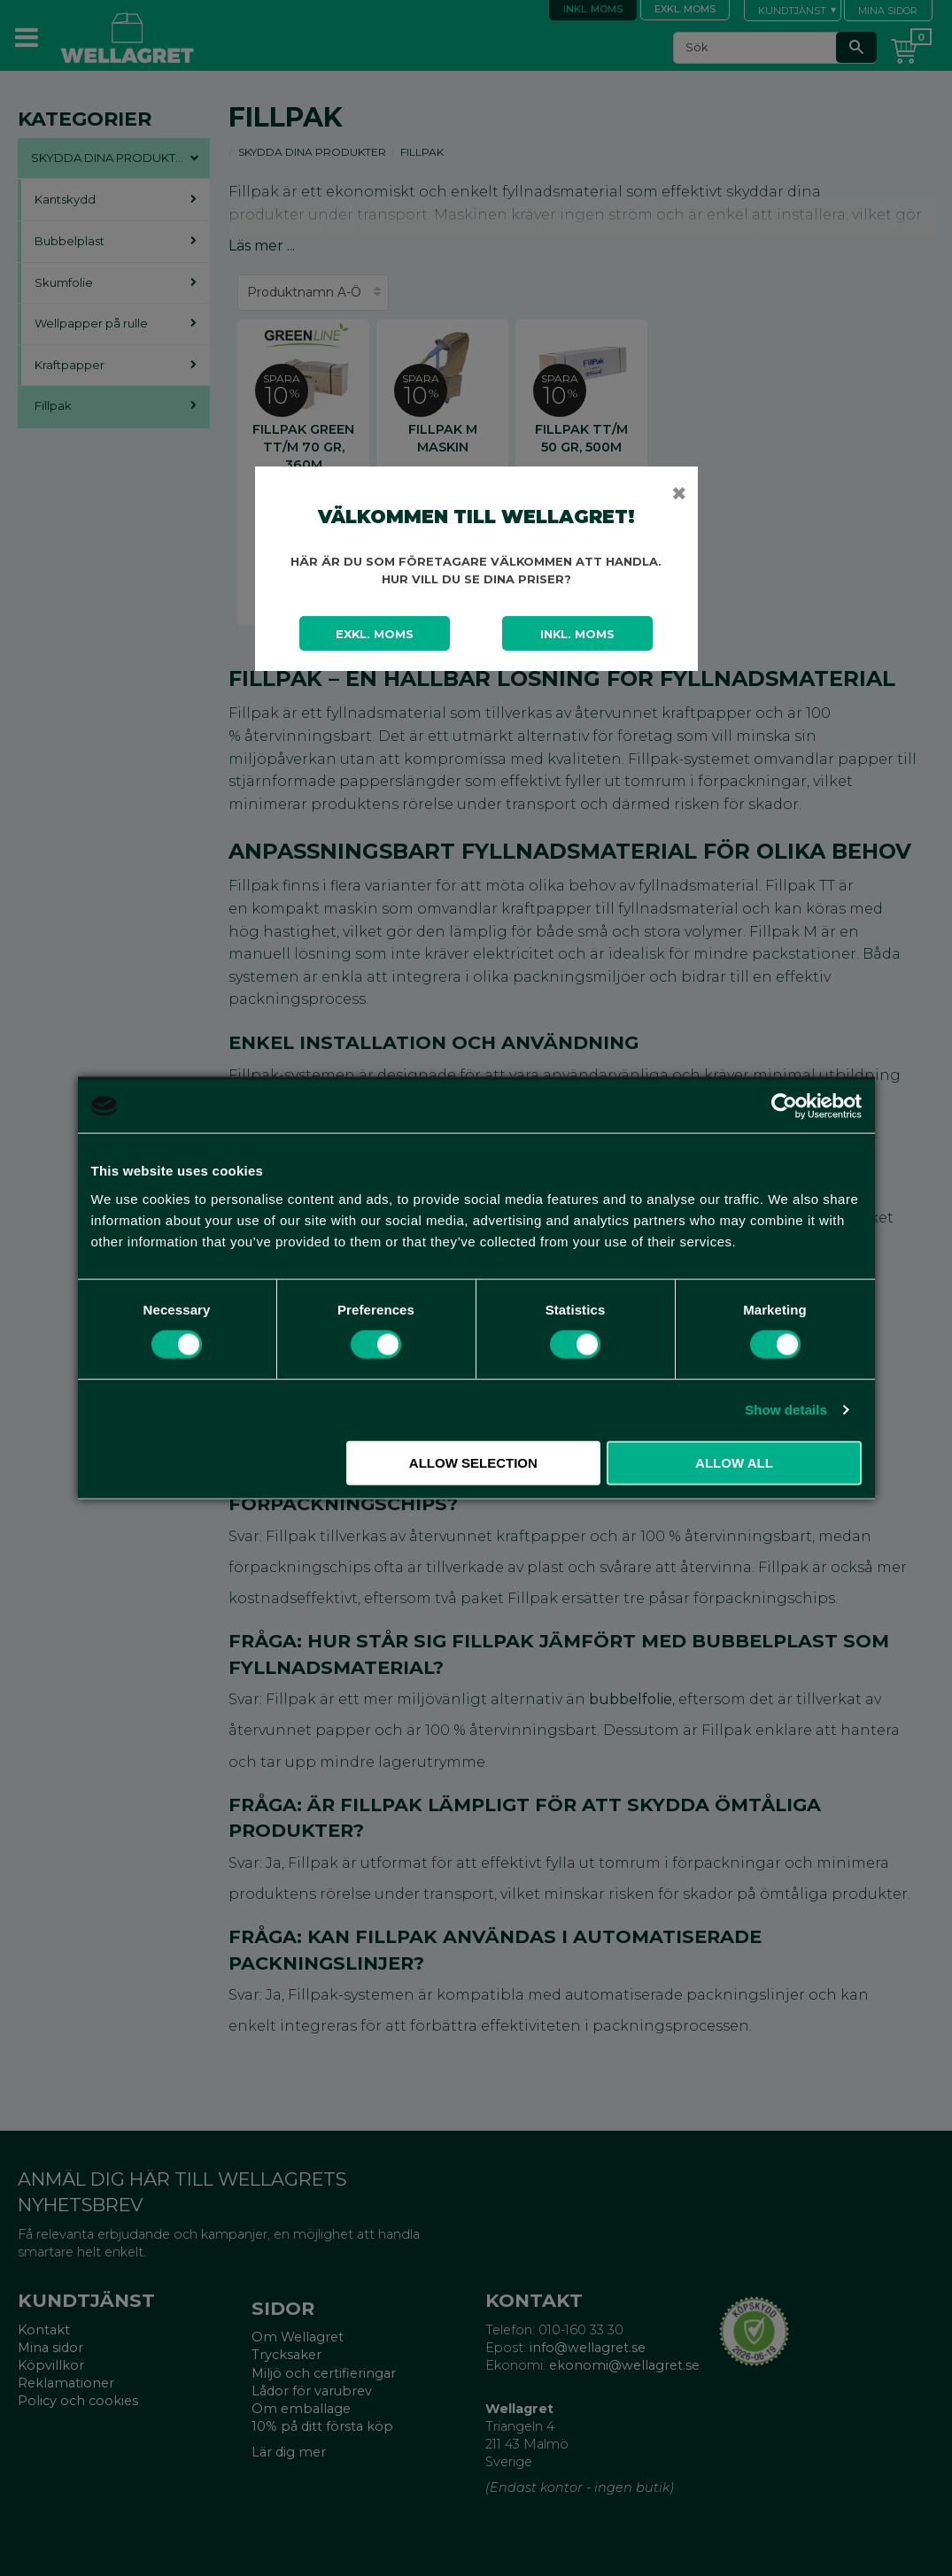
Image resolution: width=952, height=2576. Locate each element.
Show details (786, 1409)
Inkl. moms (577, 634)
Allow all (734, 1461)
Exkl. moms (375, 634)
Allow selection (473, 1461)
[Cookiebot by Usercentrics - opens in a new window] (784, 1106)
